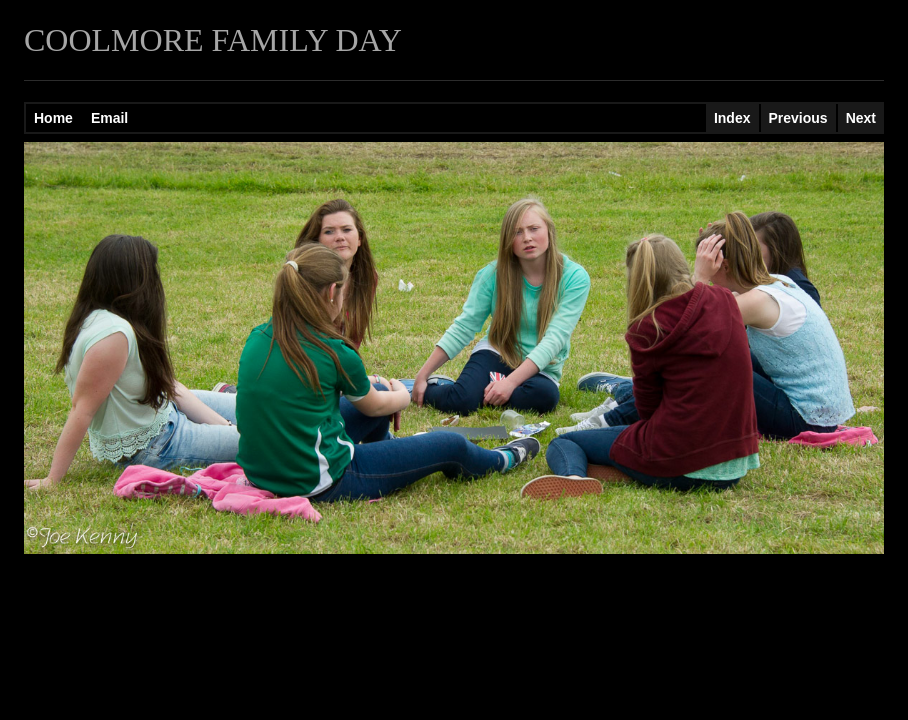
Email (109, 118)
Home (53, 118)
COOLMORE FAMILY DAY (213, 40)
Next (861, 118)
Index (732, 118)
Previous (798, 118)
